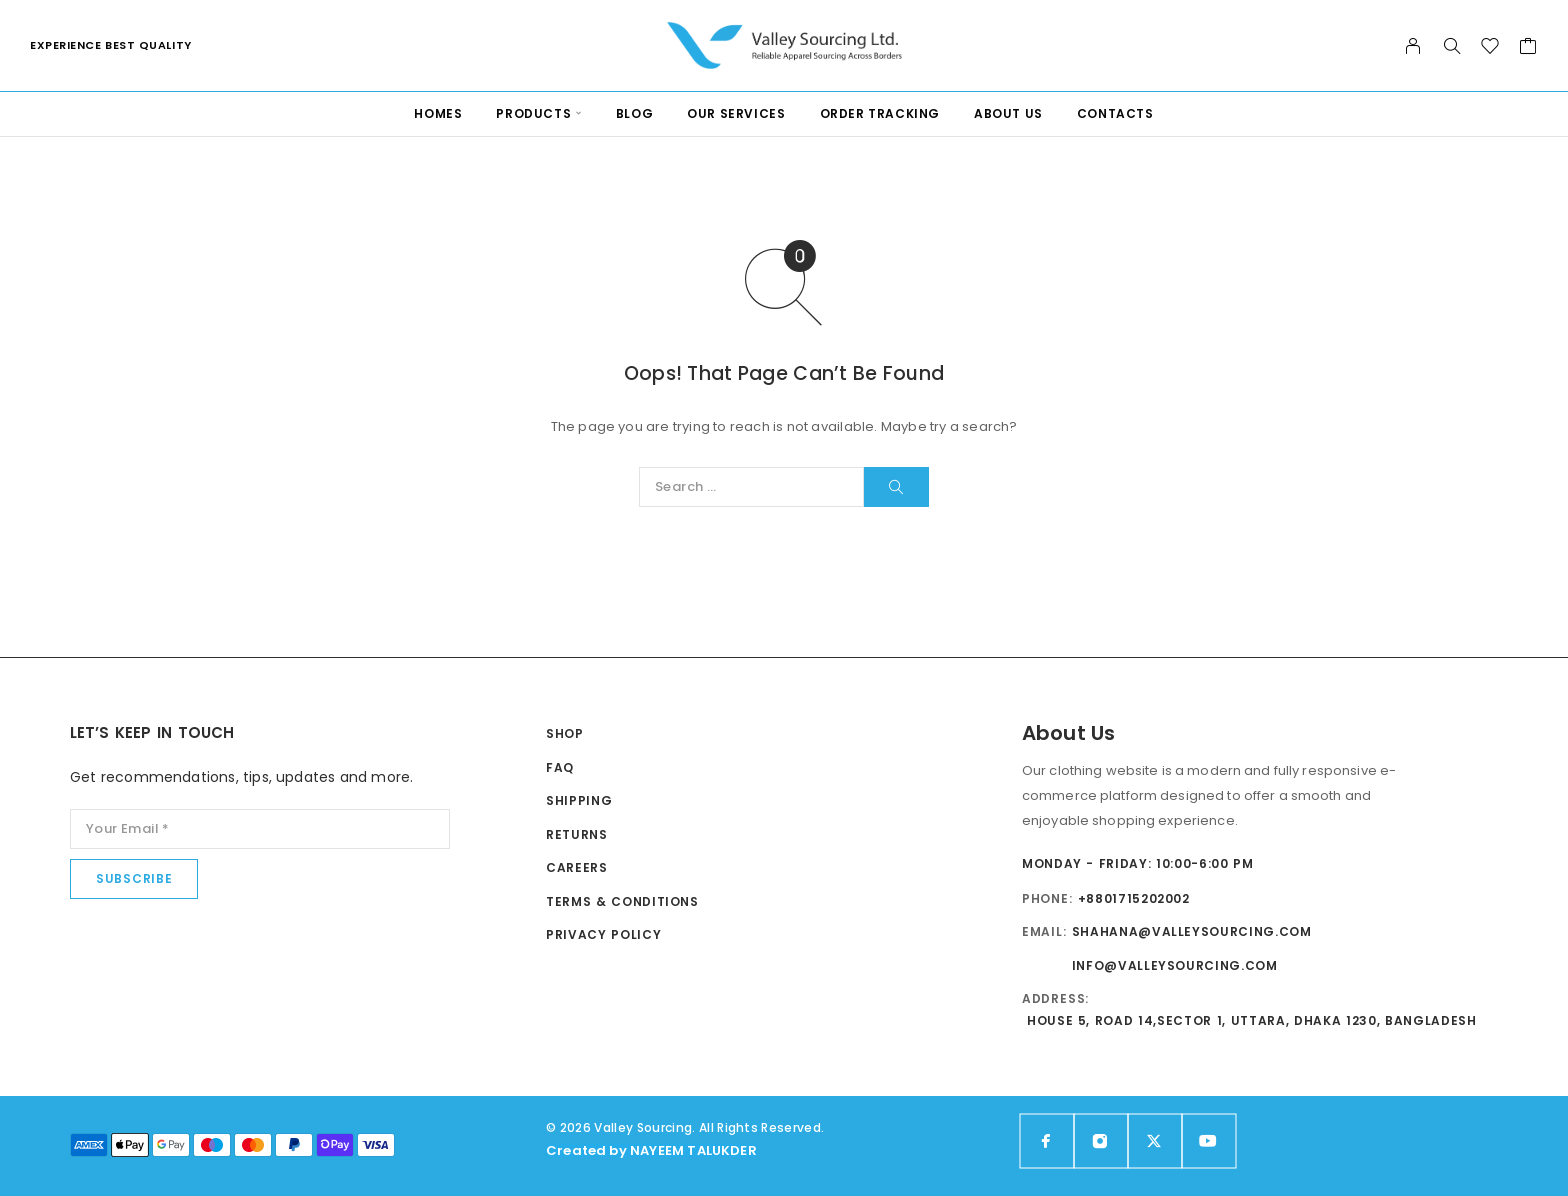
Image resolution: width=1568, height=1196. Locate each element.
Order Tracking (880, 113)
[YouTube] (1209, 1141)
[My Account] (1413, 46)
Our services (736, 113)
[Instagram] (1101, 1141)
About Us (1008, 113)
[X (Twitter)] (1155, 1141)
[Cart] (1528, 48)
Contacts (1115, 113)
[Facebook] (1047, 1141)
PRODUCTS (533, 113)
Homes (438, 113)
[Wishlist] (1490, 48)
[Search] (1452, 46)
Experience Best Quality (111, 45)
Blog (634, 113)
